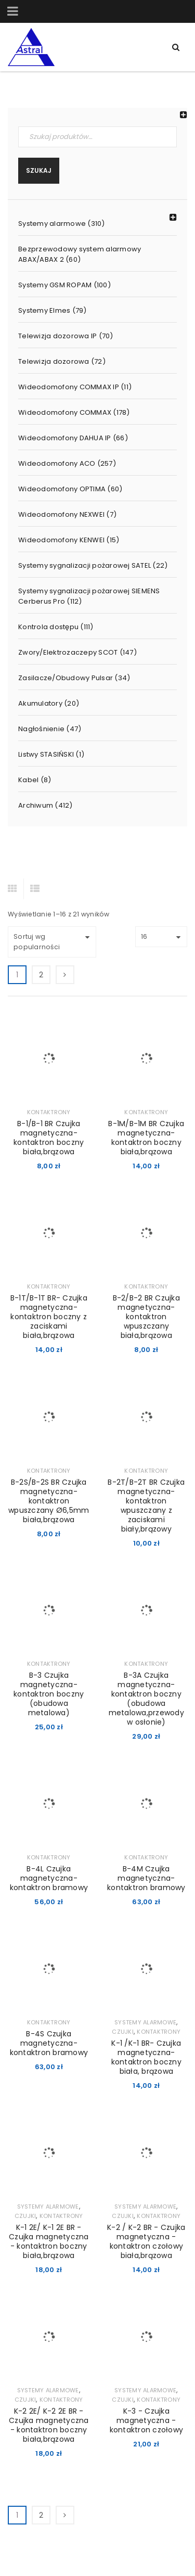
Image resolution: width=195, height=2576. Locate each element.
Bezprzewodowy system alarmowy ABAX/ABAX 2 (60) (79, 254)
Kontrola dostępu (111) (56, 627)
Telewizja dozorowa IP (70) (65, 336)
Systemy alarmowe (145, 2022)
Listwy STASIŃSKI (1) (51, 754)
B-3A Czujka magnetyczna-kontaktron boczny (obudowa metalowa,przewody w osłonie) (146, 1698)
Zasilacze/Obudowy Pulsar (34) (74, 678)
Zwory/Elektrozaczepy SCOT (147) (77, 652)
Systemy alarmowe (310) (61, 223)
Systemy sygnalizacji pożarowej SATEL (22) (92, 565)
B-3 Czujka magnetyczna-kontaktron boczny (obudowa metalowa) (49, 1694)
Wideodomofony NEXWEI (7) (67, 514)
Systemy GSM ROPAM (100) (64, 285)
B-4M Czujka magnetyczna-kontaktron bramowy (146, 1878)
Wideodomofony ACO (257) (67, 463)
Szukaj (38, 170)
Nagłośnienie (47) (49, 729)
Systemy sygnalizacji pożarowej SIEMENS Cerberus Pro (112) (89, 596)
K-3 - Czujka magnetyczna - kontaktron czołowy (147, 2420)
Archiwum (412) (45, 805)
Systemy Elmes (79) (52, 310)
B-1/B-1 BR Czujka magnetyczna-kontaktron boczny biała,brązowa (49, 1137)
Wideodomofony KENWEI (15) (68, 540)
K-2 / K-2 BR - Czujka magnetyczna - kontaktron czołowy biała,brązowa (146, 2241)
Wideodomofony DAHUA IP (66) (73, 438)
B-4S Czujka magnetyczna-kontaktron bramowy (49, 2043)
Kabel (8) (34, 780)
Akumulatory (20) (48, 703)
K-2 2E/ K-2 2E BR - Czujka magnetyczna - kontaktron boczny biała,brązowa (49, 2425)
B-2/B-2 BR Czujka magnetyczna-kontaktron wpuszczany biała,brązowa (146, 1317)
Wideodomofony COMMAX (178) (74, 412)
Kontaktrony (49, 1112)
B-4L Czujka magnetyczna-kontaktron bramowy (49, 1878)
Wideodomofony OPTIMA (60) (70, 489)
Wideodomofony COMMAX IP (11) (75, 387)
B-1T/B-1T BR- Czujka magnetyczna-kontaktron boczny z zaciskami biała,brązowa (48, 1317)
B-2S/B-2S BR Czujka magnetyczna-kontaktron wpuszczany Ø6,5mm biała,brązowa (48, 1501)
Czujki (123, 2031)
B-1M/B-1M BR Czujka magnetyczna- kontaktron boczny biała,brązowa (146, 1137)
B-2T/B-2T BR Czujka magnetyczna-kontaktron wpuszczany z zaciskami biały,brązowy (146, 1505)
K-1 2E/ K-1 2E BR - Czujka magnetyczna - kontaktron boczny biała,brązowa (49, 2241)
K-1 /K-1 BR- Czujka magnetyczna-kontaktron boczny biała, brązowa (146, 2057)
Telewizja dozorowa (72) (62, 361)
